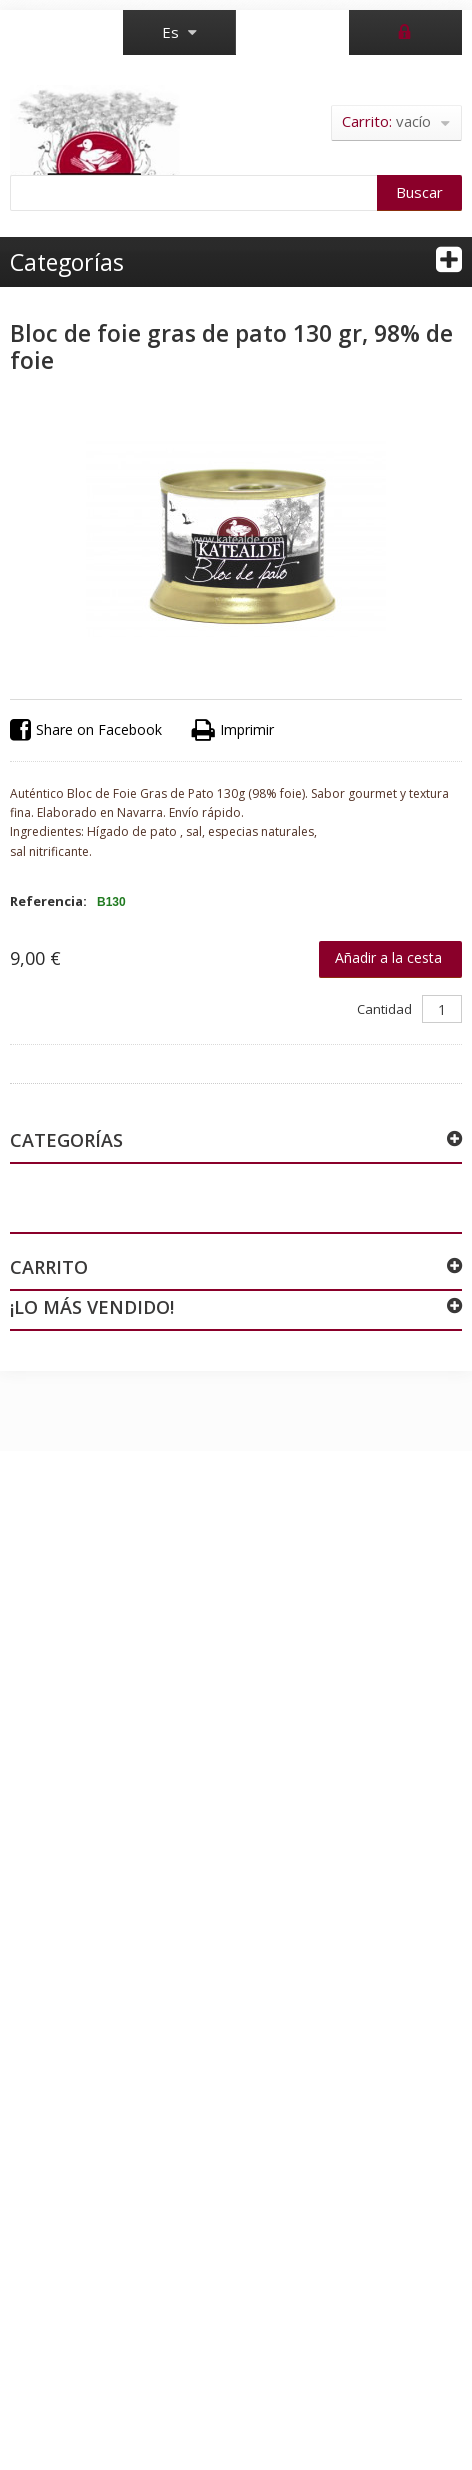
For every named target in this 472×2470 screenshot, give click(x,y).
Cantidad (384, 1009)
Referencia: (48, 901)
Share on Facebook (86, 730)
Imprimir (233, 730)
